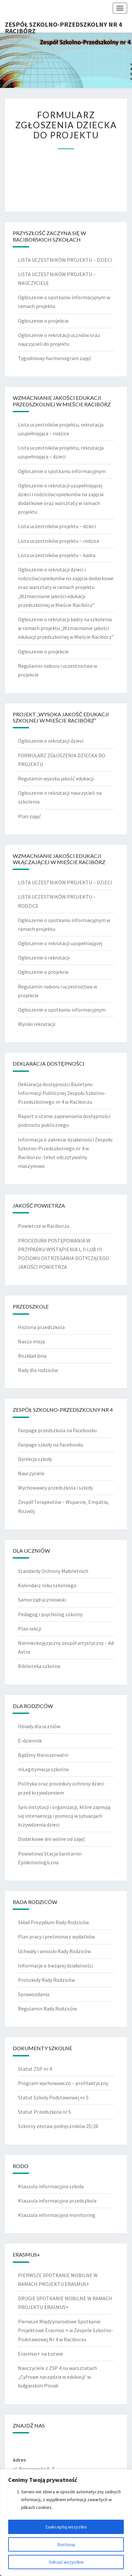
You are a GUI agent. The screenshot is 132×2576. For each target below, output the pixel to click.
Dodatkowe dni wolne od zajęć (51, 1839)
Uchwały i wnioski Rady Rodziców (54, 1951)
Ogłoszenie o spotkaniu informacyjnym (62, 471)
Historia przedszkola (41, 1327)
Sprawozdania (33, 1994)
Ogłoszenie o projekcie (43, 320)
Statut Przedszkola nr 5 (44, 2111)
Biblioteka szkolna (39, 1666)
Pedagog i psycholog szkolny (50, 1614)
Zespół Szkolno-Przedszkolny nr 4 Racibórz (63, 26)
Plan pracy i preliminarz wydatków (56, 1936)
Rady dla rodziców (38, 1370)
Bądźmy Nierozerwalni (43, 1755)
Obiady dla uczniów (39, 1726)
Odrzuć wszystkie (66, 2562)
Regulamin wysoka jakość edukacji (56, 778)
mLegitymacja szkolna (43, 1769)
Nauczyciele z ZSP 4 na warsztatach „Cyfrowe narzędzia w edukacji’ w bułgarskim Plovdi (57, 2377)
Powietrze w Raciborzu (43, 1226)
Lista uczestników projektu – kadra (56, 555)
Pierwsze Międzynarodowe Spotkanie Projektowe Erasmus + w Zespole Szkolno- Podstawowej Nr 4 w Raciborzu (65, 2330)
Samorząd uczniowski (42, 1599)
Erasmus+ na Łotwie (40, 2353)
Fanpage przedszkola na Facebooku (57, 1430)
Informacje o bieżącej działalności (55, 1965)
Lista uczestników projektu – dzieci (57, 526)
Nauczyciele (31, 1473)
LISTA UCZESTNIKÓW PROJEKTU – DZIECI (65, 260)
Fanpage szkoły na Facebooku (50, 1444)
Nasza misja (31, 1341)
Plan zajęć (29, 816)
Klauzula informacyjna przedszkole (57, 2200)
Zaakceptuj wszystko (66, 2527)
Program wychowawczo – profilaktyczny (63, 2083)
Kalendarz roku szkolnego (47, 1585)
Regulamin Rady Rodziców (47, 2008)
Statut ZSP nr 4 (35, 2068)
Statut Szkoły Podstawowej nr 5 (53, 2097)
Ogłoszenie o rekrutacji (44, 957)
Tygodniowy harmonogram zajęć (54, 358)
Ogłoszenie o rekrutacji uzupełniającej (60, 943)
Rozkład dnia (32, 1355)
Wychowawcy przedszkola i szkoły (55, 1487)
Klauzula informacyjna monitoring (56, 2215)
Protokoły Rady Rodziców (46, 1980)
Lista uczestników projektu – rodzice (58, 541)
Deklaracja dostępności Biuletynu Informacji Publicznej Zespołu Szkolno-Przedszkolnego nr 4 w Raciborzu (62, 1093)
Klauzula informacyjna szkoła (51, 2186)
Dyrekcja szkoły (35, 1459)
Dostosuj (66, 2544)
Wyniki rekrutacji (36, 1024)
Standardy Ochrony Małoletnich (53, 1571)
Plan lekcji (29, 1628)
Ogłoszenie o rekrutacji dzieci (50, 740)
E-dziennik (30, 1740)
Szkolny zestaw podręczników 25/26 (58, 2126)
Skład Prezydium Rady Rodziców (53, 1922)
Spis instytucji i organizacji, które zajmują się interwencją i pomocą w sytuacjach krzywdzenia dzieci (64, 1816)
